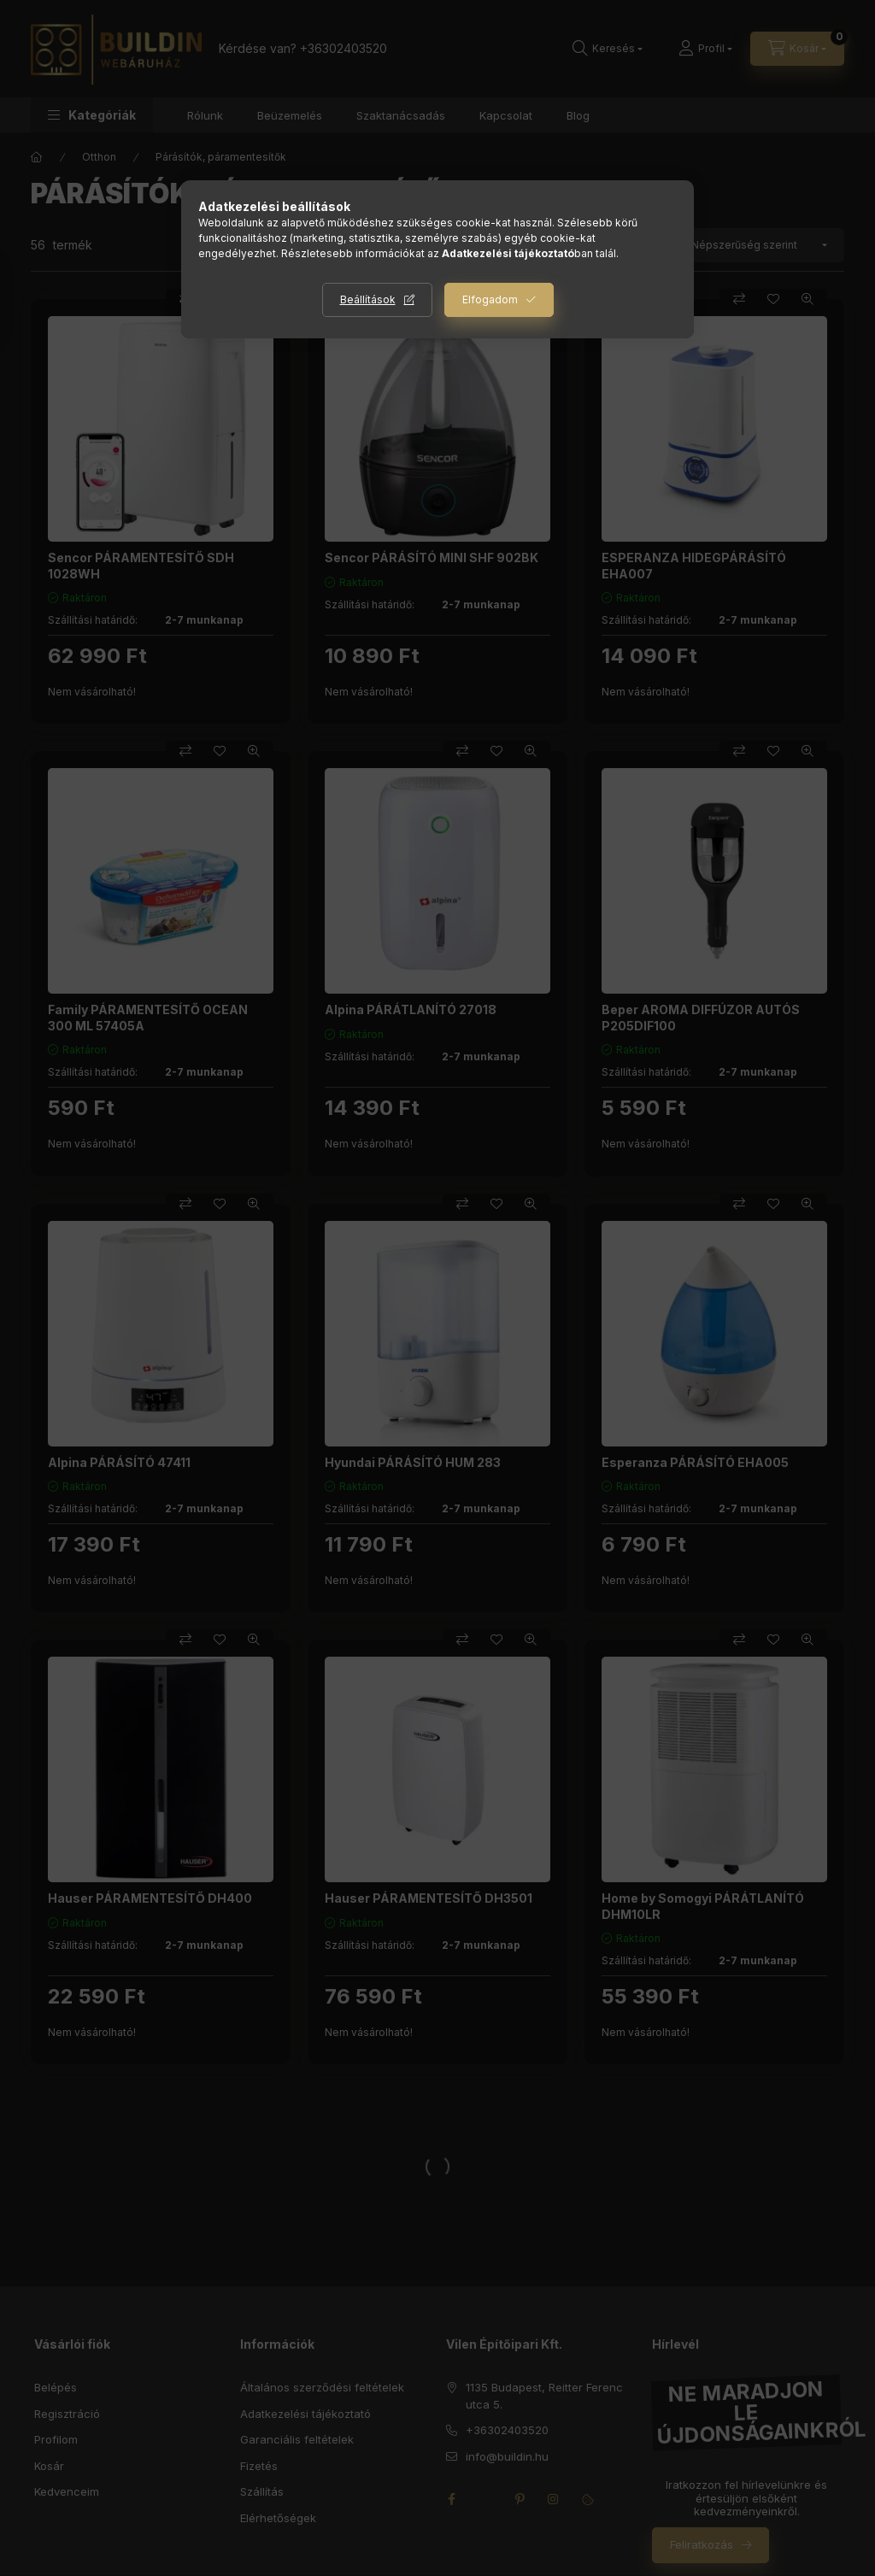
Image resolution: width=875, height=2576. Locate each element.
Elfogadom (490, 299)
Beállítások (368, 299)
